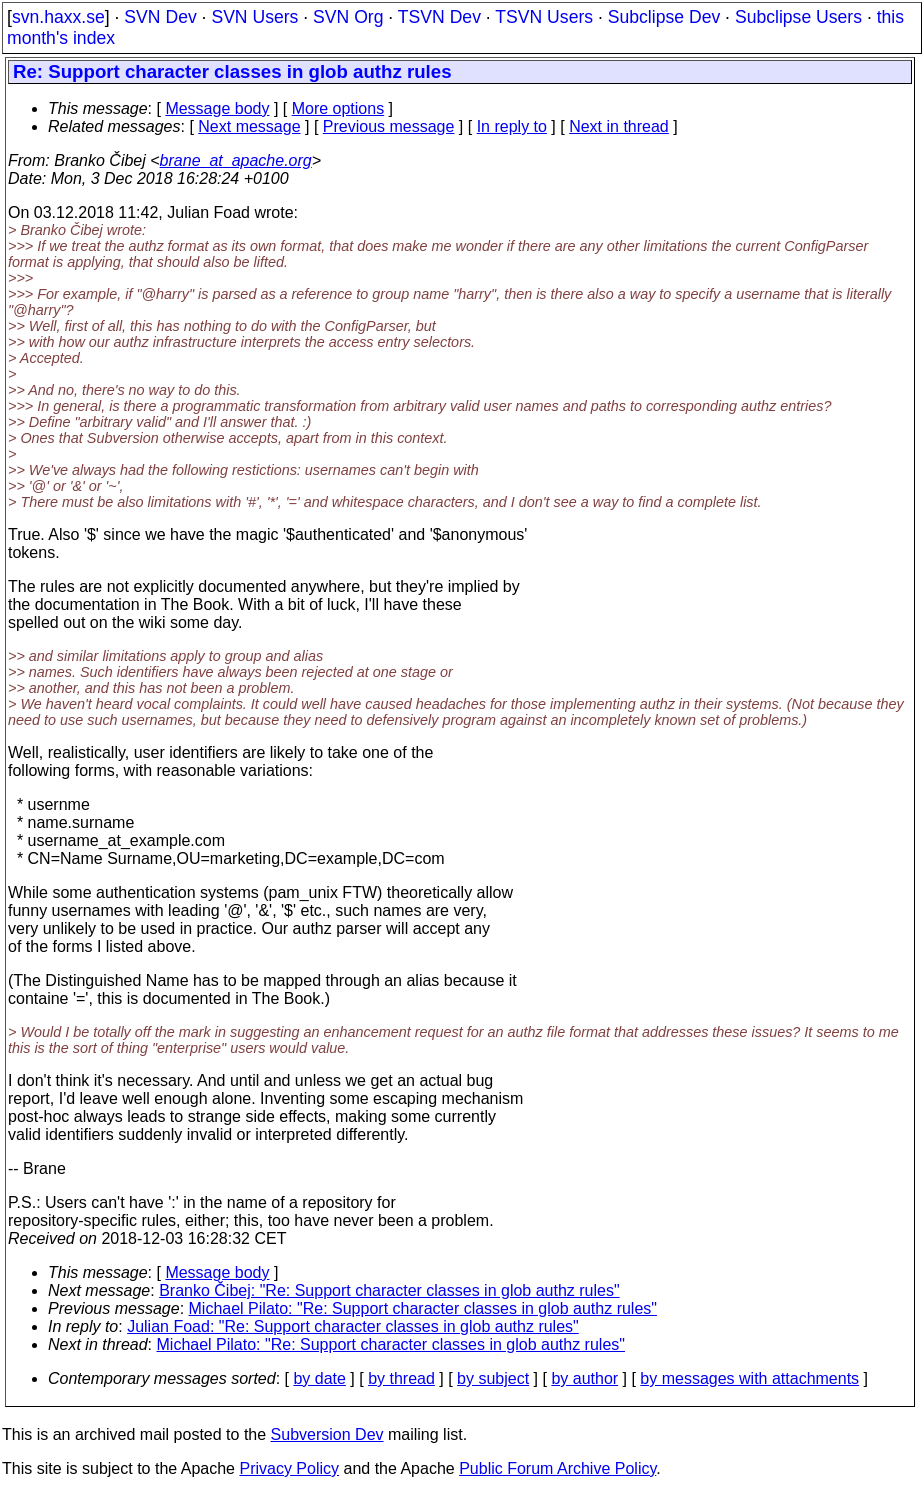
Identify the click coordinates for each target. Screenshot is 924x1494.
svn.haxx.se (58, 17)
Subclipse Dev (664, 17)
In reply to (512, 126)
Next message (249, 126)
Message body (217, 108)
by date (319, 1378)
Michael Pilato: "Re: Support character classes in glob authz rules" (423, 1308)
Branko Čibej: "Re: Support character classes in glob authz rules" (389, 1290)
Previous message (389, 126)
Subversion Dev (327, 1434)
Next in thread (619, 126)
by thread (401, 1378)
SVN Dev (160, 17)
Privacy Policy (289, 1468)
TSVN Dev (439, 17)
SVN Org (348, 17)
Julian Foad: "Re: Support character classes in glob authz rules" (353, 1326)
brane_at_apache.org (236, 160)
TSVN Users (544, 17)
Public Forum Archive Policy (557, 1468)
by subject (493, 1378)
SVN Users (254, 17)
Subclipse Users (798, 17)
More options (338, 108)
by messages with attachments (749, 1378)
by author (584, 1378)
